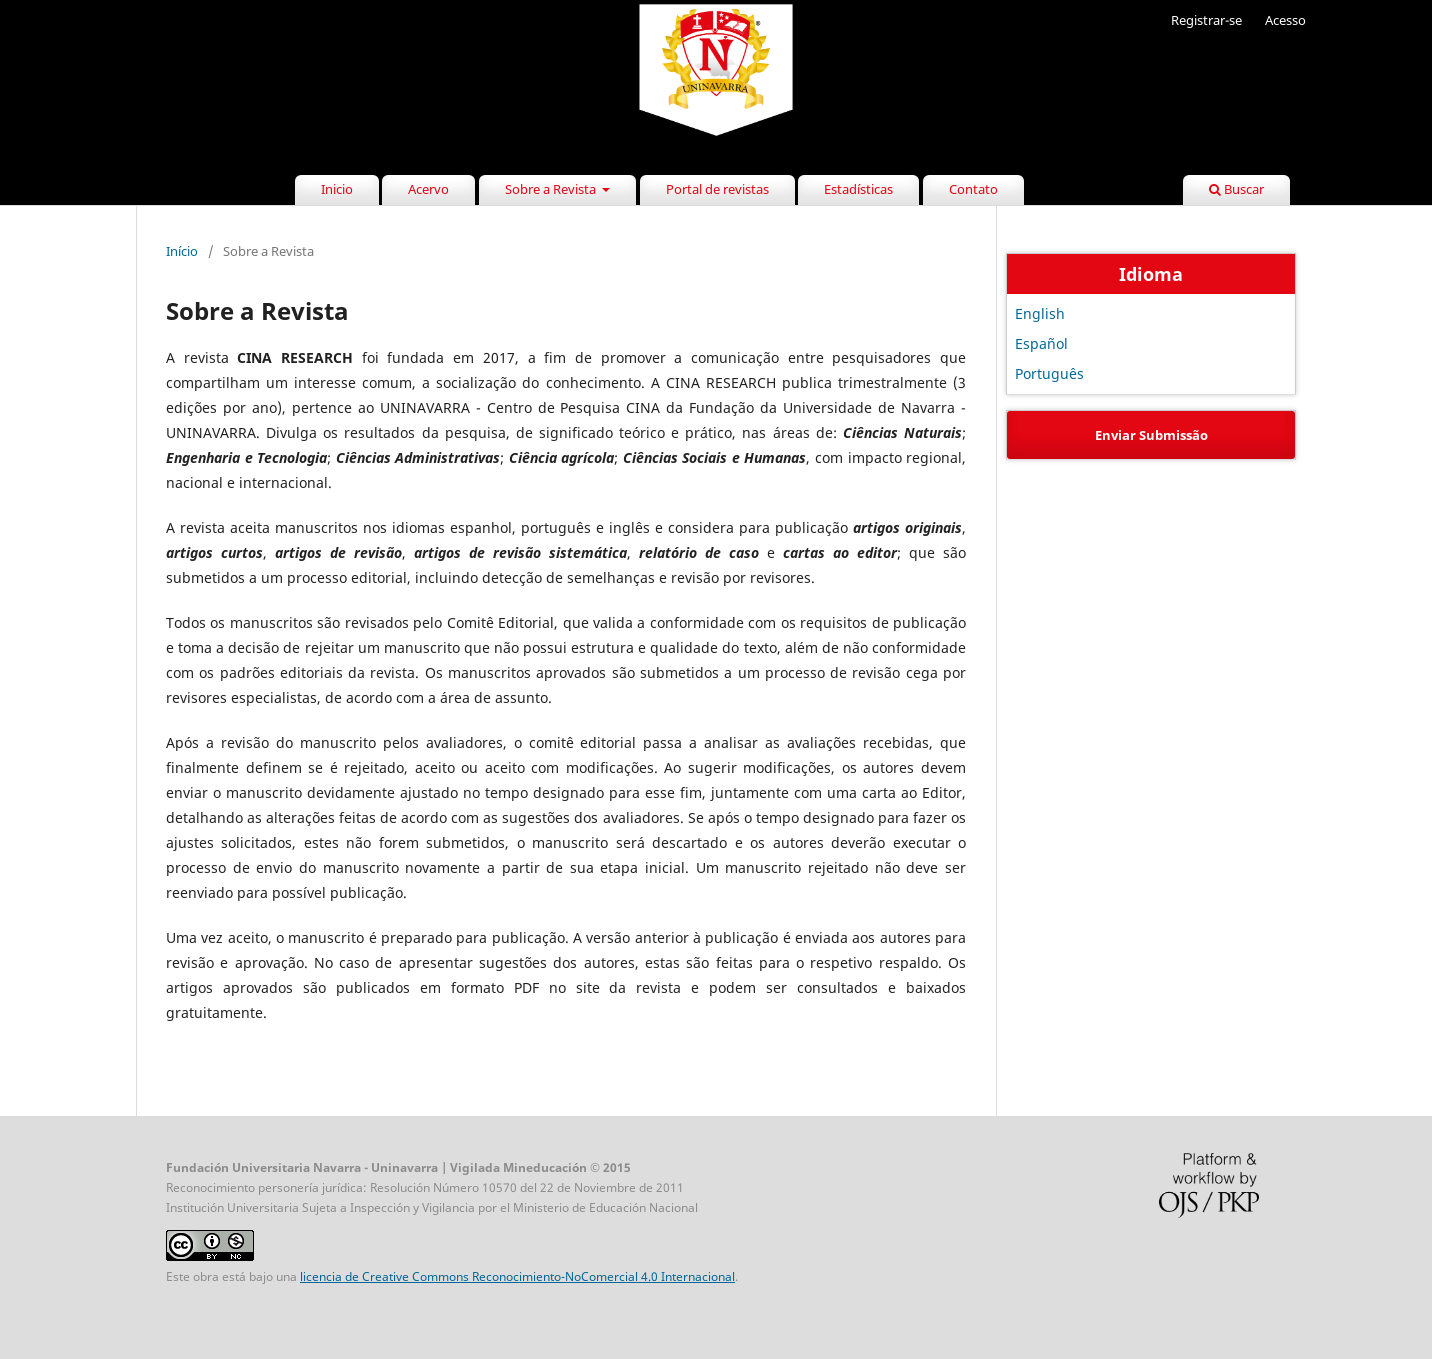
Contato (973, 189)
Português (1049, 373)
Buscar (1236, 189)
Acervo (428, 189)
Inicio (337, 189)
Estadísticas (858, 189)
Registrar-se (1206, 20)
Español (1041, 343)
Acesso (1285, 20)
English (1040, 313)
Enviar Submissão (1151, 435)
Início (182, 251)
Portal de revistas (717, 189)
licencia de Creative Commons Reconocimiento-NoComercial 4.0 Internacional (517, 1276)
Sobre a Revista (552, 189)
